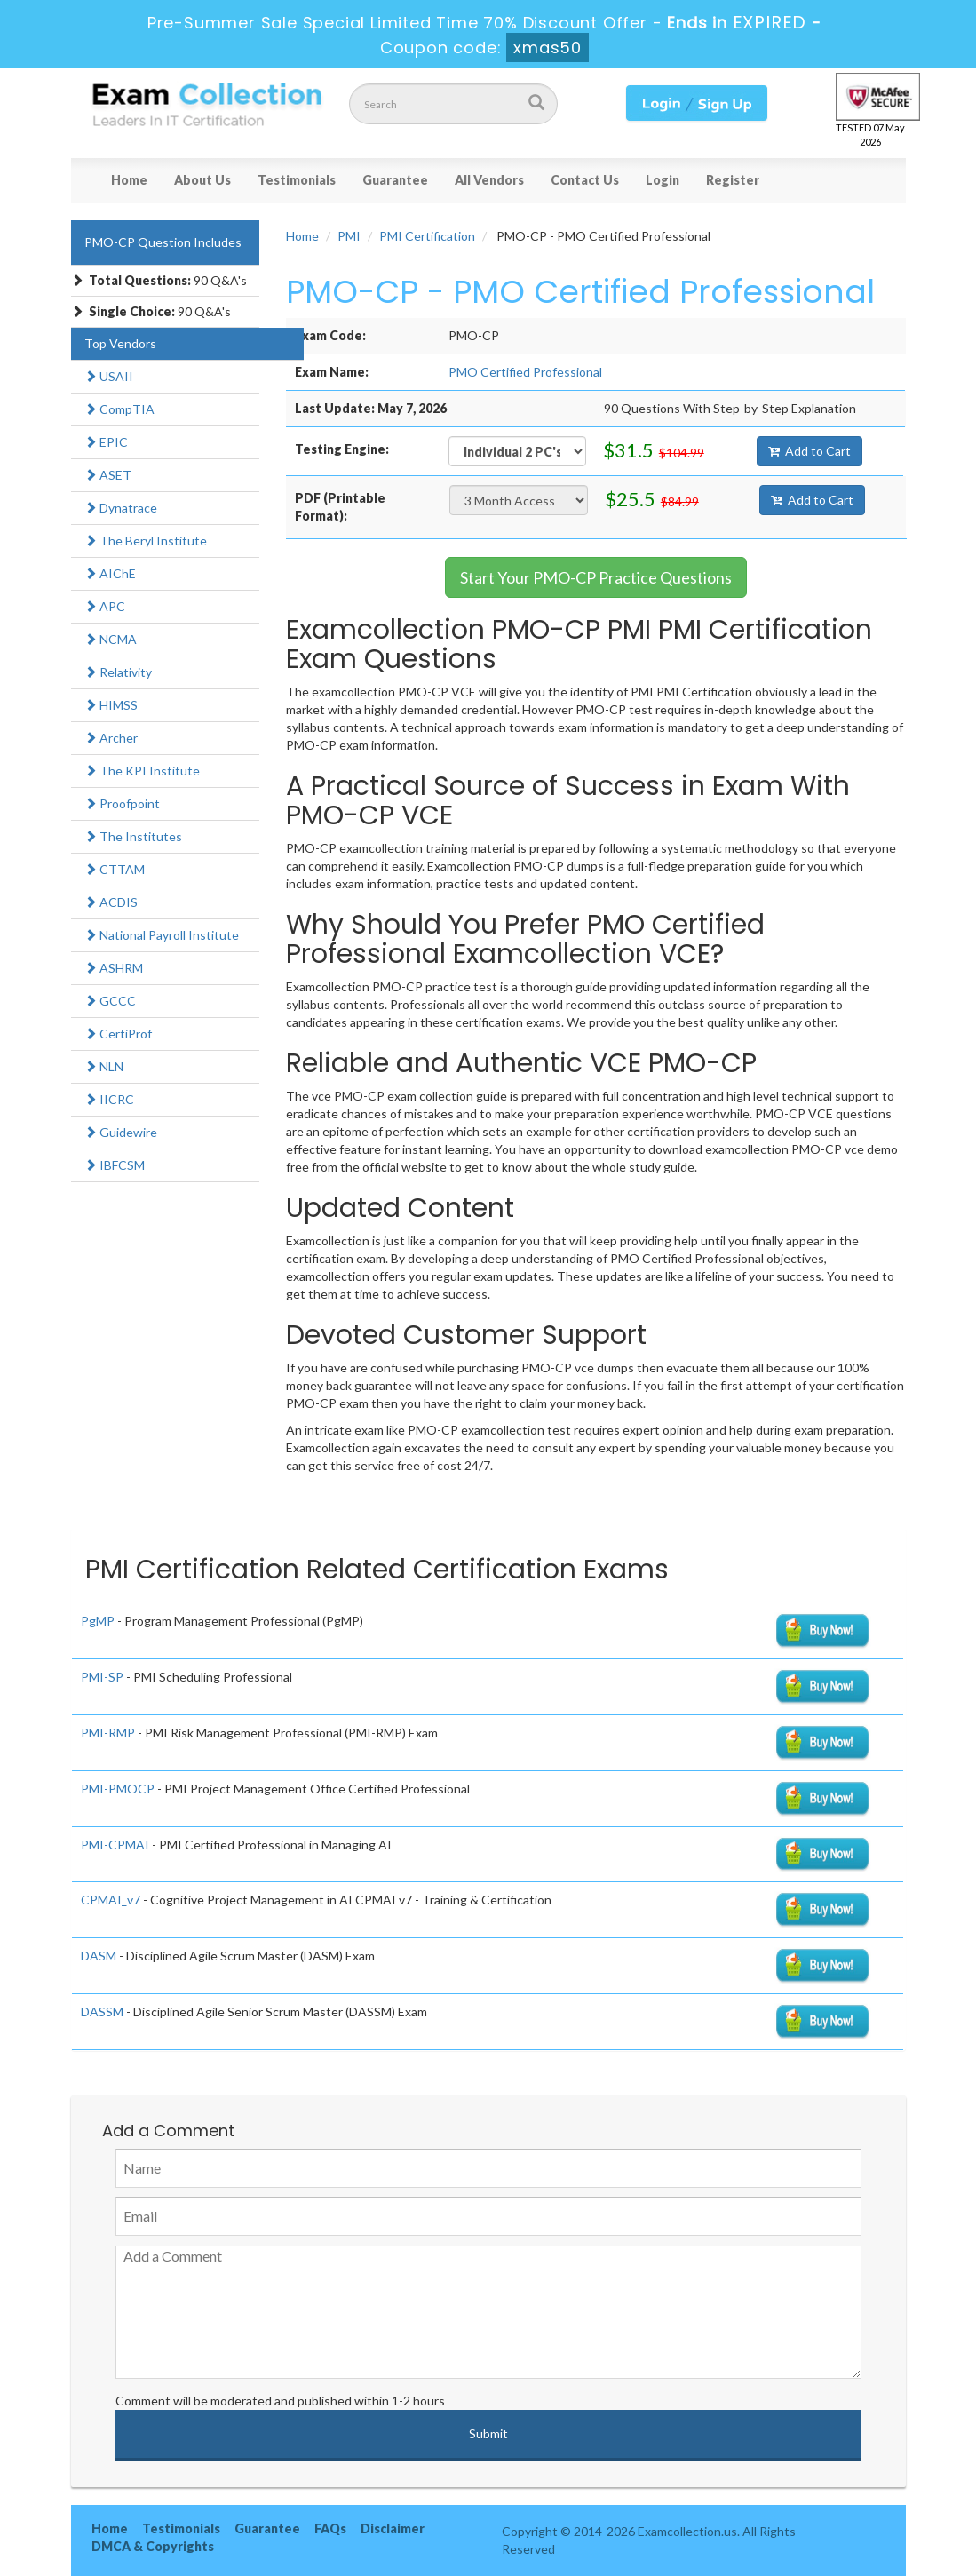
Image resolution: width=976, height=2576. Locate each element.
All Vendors (489, 179)
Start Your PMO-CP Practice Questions (596, 577)
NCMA (110, 639)
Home (129, 179)
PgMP (98, 1620)
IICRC (109, 1099)
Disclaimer (393, 2528)
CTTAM (114, 869)
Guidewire (120, 1132)
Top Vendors (120, 343)
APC (104, 606)
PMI (349, 235)
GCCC (110, 1000)
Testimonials (297, 179)
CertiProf (118, 1033)
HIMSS (111, 704)
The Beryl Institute (145, 540)
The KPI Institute (142, 770)
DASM (98, 1955)
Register (732, 179)
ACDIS (111, 902)
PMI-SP (102, 1676)
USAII (108, 376)
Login (662, 179)
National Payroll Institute (161, 934)
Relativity (118, 672)
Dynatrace (120, 507)
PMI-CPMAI (115, 1844)
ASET (107, 474)
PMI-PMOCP (118, 1788)
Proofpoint (122, 803)
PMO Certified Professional (525, 371)
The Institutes (133, 836)
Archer (111, 737)
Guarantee (395, 179)
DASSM (102, 2011)
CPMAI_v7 (110, 1899)
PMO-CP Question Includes (163, 242)
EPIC (106, 441)
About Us (202, 179)
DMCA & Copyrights (152, 2546)
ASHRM (113, 967)
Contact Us (585, 179)
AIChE (110, 573)
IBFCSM (114, 1165)
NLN (103, 1066)
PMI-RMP (108, 1732)
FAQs (330, 2528)
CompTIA (119, 409)
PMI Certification (427, 235)
